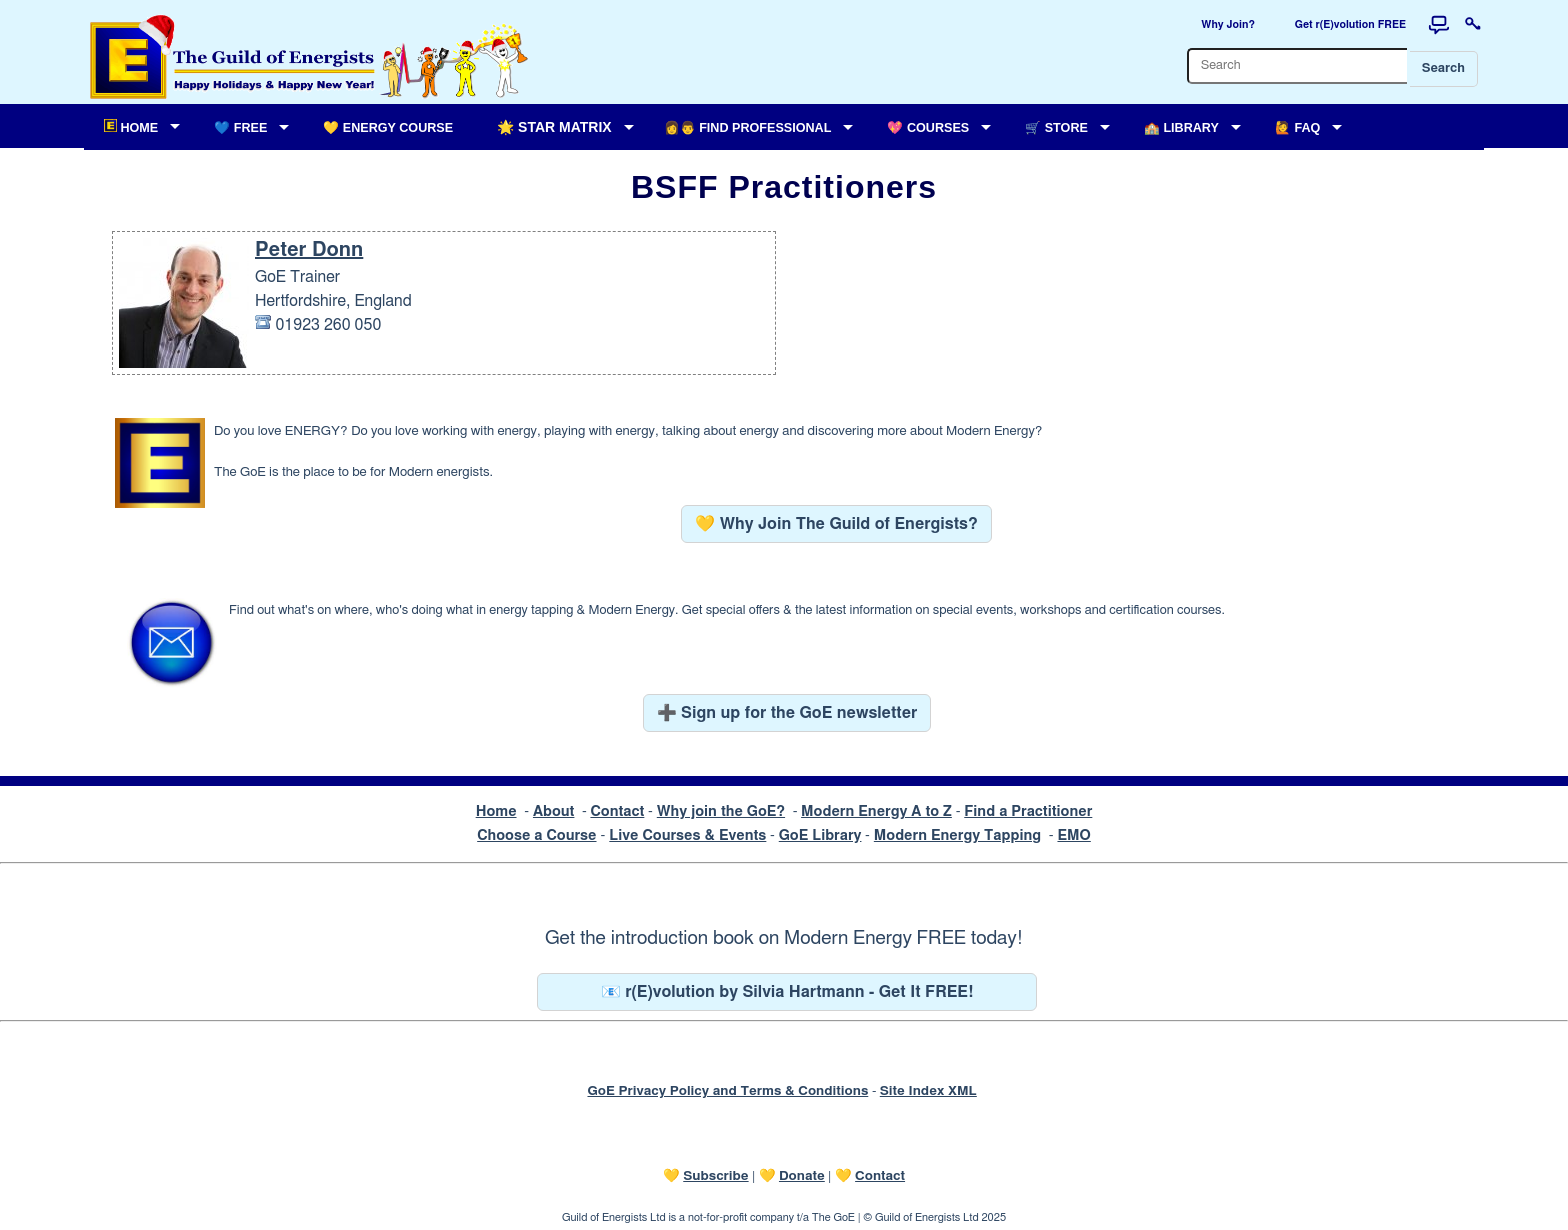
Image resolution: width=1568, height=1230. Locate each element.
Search (1443, 68)
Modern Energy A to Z (876, 811)
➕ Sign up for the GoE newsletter (787, 713)
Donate (802, 1176)
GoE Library (820, 835)
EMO (1073, 835)
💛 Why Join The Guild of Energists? (836, 524)
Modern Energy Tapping (957, 835)
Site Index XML (928, 1091)
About (554, 811)
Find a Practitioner (1028, 811)
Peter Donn (309, 250)
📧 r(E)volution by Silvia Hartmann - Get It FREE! (787, 992)
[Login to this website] (1473, 25)
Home (496, 811)
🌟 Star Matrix (554, 127)
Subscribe (715, 1176)
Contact (617, 811)
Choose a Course (536, 835)
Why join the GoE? (721, 811)
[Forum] (1439, 25)
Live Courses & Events (687, 835)
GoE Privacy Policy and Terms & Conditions (727, 1091)
